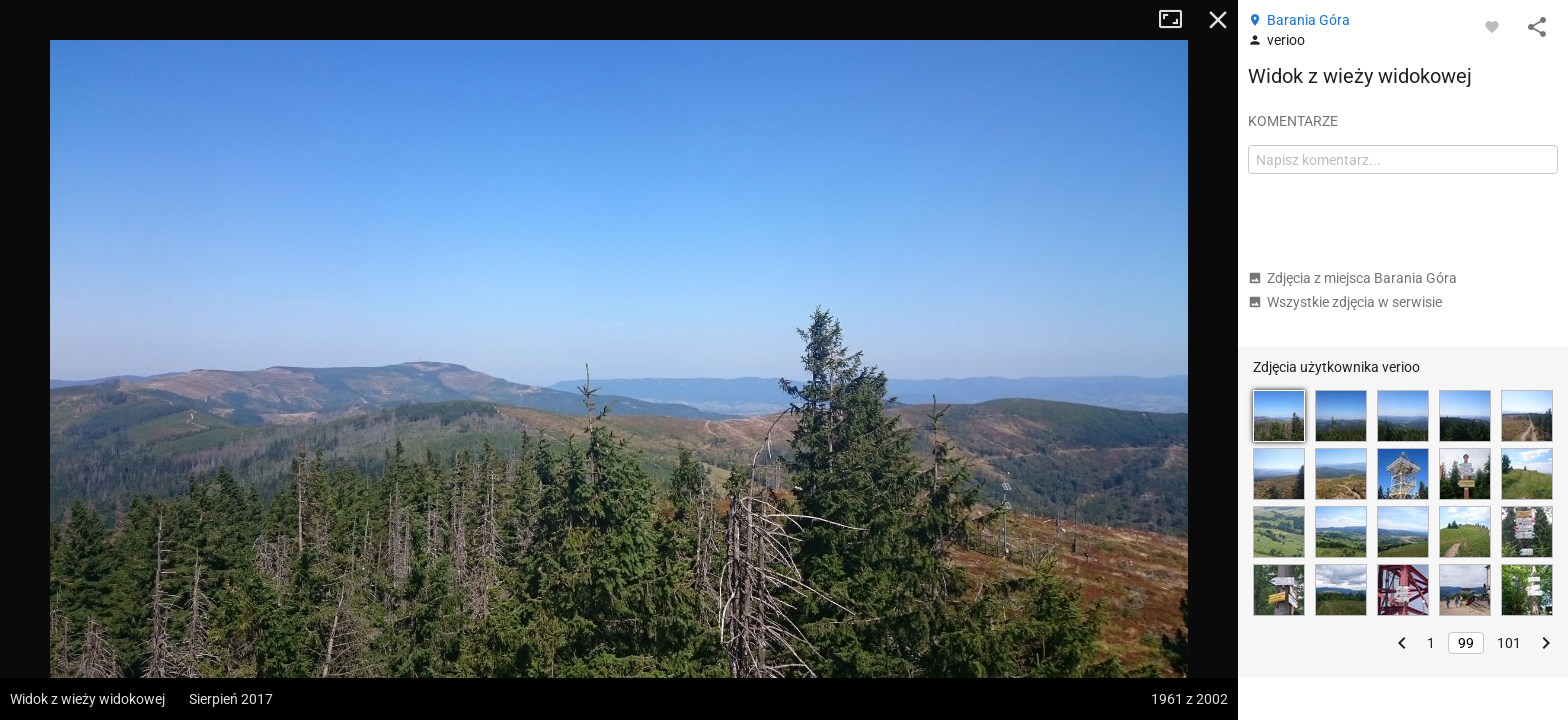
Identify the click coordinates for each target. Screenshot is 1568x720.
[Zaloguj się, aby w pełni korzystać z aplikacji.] (1492, 26)
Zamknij (1218, 20)
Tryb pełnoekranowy (1178, 20)
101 (1509, 643)
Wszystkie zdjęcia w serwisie (1345, 302)
